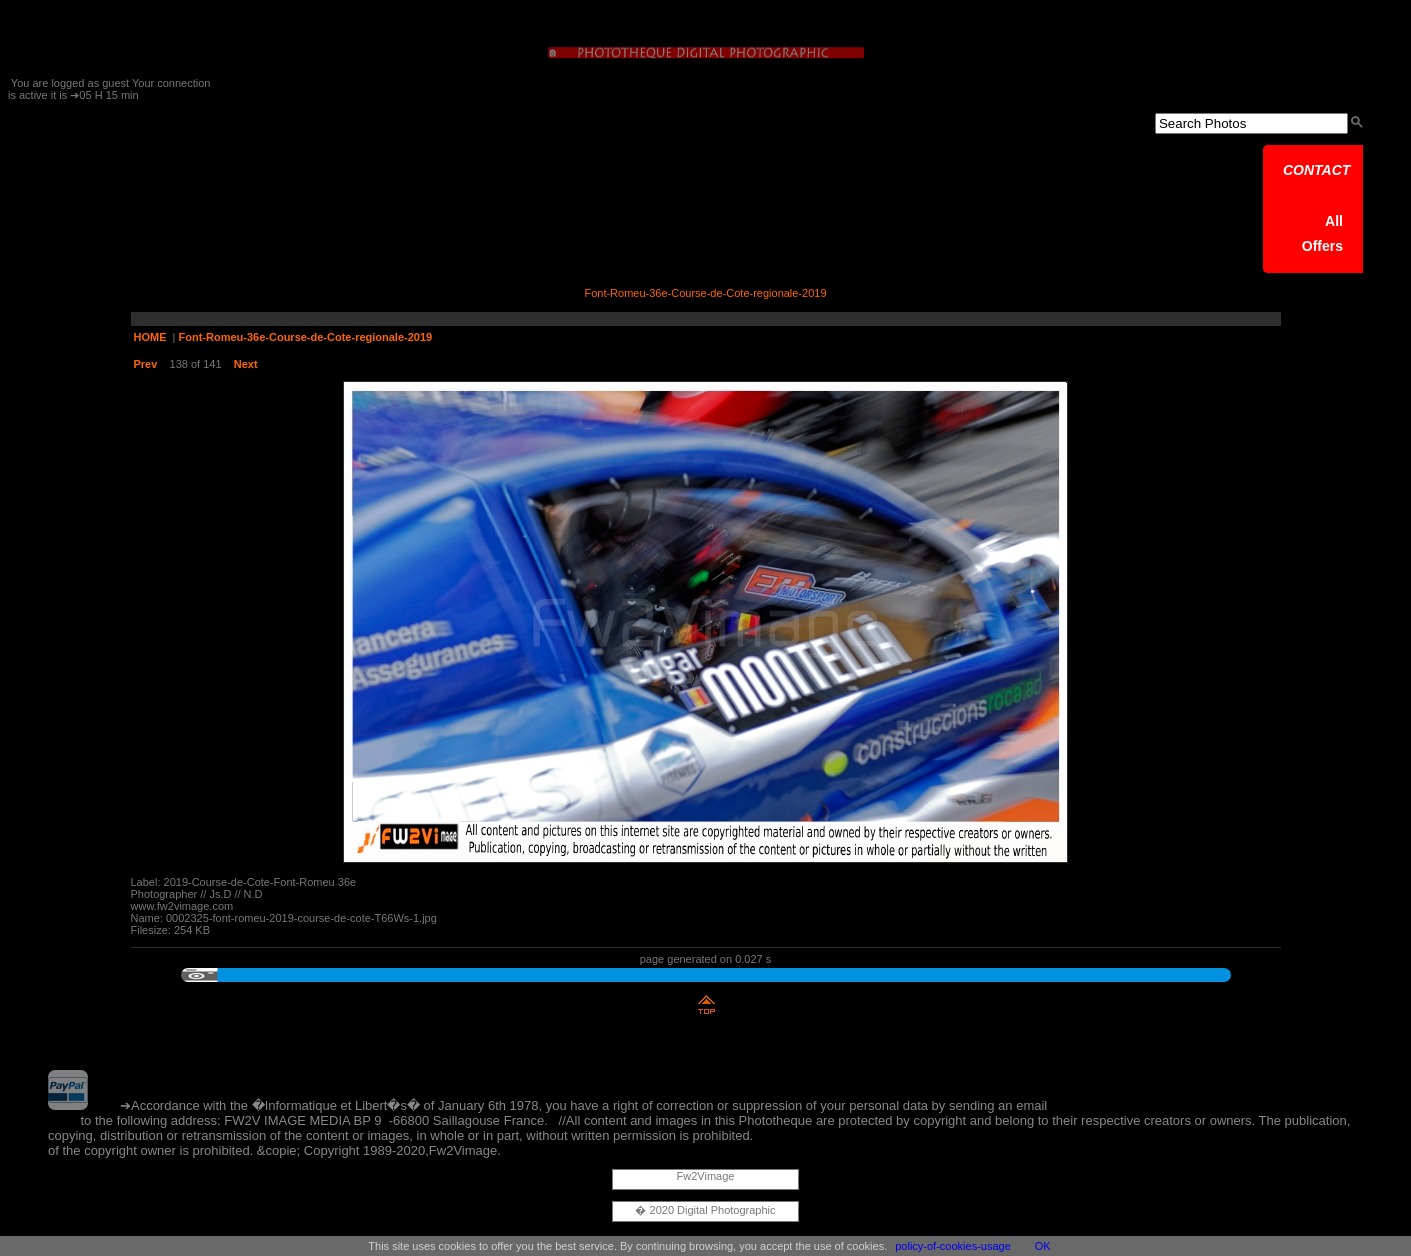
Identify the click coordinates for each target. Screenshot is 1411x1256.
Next (246, 364)
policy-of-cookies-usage (953, 1246)
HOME (150, 337)
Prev (146, 364)
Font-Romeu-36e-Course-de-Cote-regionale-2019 (306, 337)
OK (1043, 1246)
